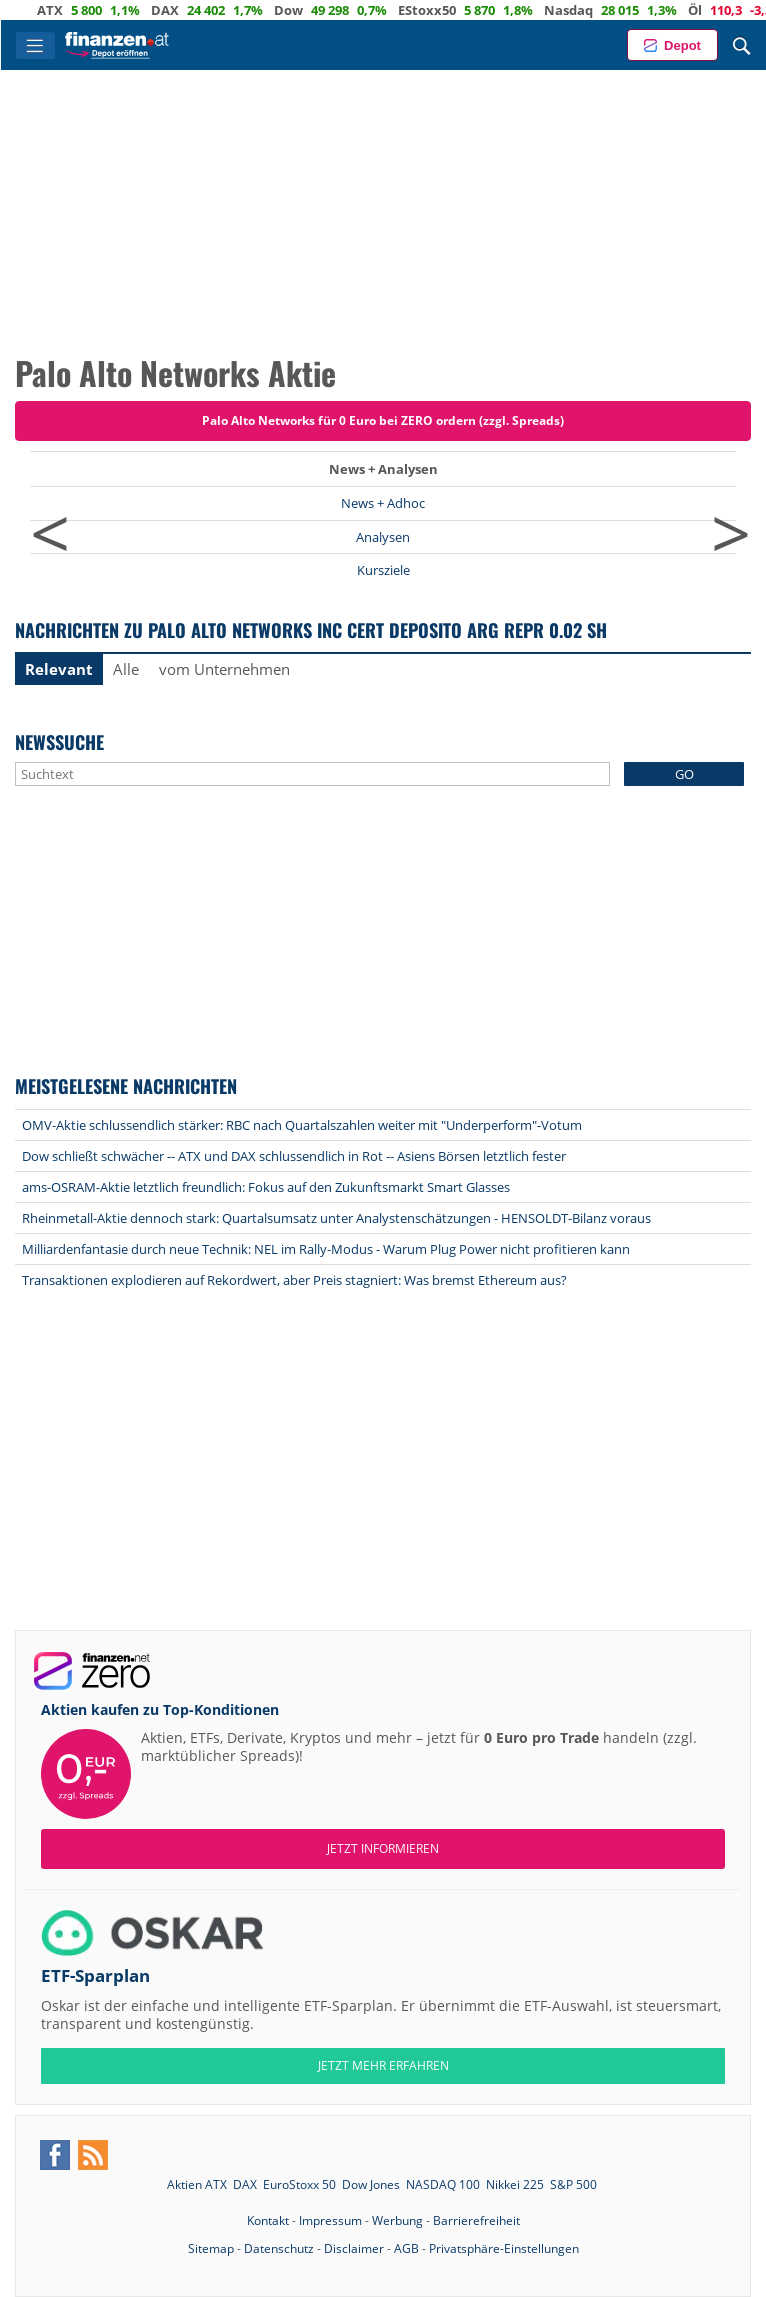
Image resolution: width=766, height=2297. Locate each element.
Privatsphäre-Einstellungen (504, 2248)
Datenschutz (279, 2248)
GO (684, 774)
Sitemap (211, 2248)
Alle (126, 669)
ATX (77, 10)
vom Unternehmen (224, 669)
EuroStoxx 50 (299, 2184)
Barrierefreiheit (476, 2220)
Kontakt (268, 2220)
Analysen (383, 537)
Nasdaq (595, 10)
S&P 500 (573, 2184)
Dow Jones (371, 2184)
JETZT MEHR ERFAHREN (383, 2065)
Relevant (59, 669)
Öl (722, 10)
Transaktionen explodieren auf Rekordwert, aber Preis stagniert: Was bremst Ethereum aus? (294, 1280)
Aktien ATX (197, 2184)
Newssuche (59, 741)
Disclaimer (354, 2248)
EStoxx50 (454, 10)
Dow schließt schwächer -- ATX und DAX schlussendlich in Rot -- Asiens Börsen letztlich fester (294, 1156)
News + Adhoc (383, 503)
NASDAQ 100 (443, 2184)
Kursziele (383, 570)
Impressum (330, 2220)
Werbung (397, 2220)
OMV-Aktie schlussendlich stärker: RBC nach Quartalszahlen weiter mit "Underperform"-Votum (302, 1125)
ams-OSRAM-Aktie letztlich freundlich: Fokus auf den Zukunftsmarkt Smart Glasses (266, 1187)
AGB (406, 2248)
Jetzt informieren (383, 1848)
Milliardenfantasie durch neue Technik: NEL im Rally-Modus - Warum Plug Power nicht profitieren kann (326, 1249)
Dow (315, 10)
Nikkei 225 (515, 2184)
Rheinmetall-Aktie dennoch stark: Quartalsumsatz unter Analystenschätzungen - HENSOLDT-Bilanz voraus (336, 1218)
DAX (192, 10)
